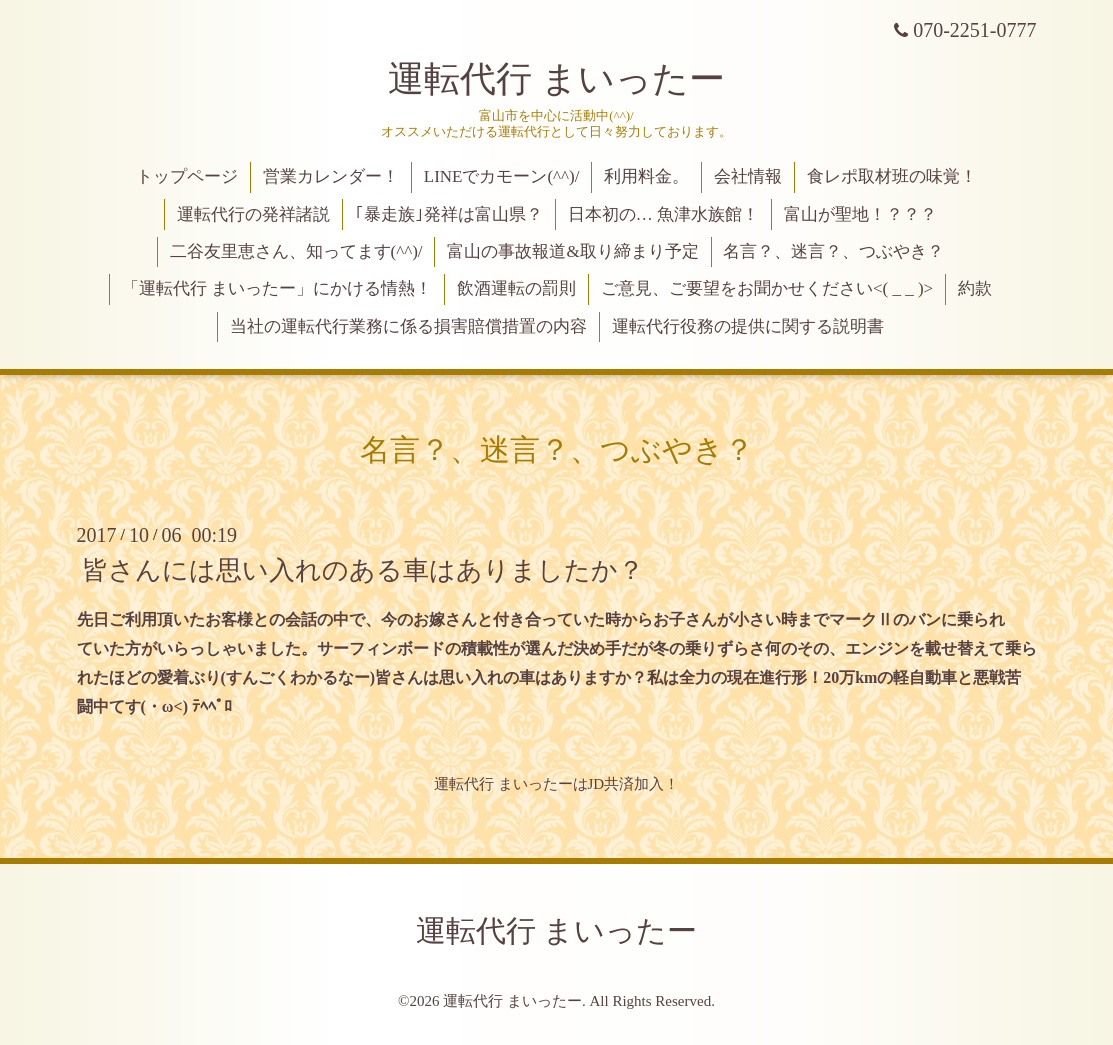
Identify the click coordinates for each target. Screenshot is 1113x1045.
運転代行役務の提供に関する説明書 (748, 326)
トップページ (187, 176)
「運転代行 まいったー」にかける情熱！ (277, 288)
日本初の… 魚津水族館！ (663, 214)
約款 (975, 288)
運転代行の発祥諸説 (253, 214)
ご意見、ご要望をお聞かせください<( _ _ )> (767, 288)
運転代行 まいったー (556, 79)
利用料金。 (646, 176)
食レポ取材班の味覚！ (892, 176)
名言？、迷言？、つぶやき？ (833, 251)
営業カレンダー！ (331, 176)
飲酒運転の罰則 (516, 288)
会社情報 (748, 176)
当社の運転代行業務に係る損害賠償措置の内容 (408, 326)
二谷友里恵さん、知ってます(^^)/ (296, 251)
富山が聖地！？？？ (860, 214)
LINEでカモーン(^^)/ (502, 176)
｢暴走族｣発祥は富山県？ (449, 214)
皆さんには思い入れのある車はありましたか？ (363, 570)
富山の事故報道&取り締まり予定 (572, 251)
